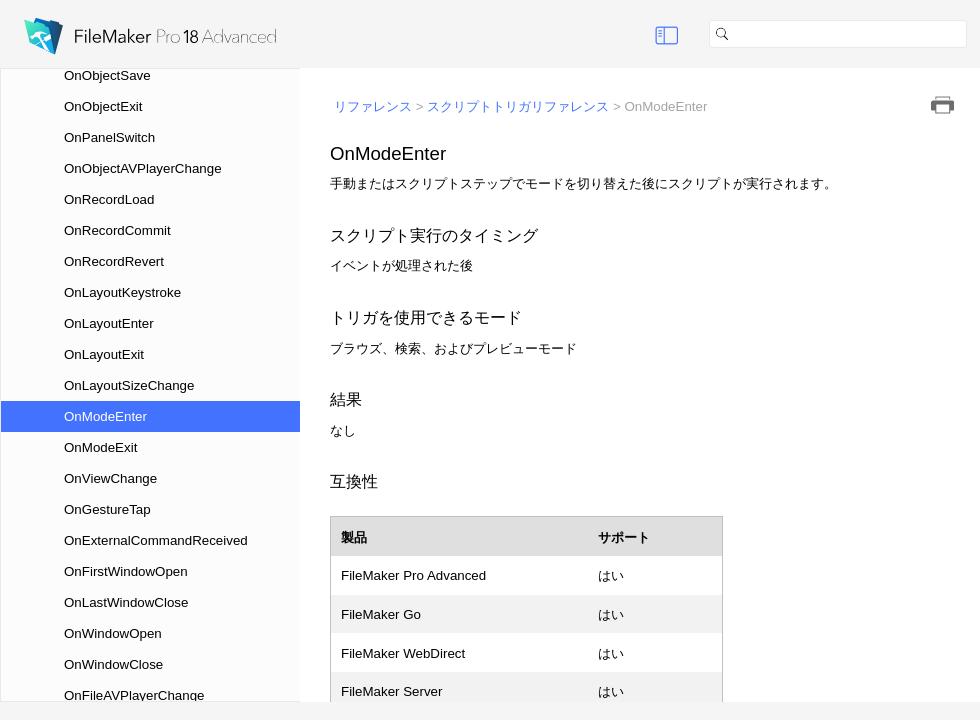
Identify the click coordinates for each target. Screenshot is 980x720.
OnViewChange (110, 478)
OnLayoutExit (104, 354)
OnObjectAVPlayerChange (143, 168)
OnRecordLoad (109, 199)
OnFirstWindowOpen (126, 571)
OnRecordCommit (117, 230)
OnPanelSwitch (109, 137)
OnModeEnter (105, 416)
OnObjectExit (103, 106)
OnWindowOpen (113, 633)
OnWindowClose (113, 664)
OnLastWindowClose (126, 602)
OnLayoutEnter (109, 323)
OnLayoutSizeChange (129, 385)
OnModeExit (100, 447)
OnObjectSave (107, 75)
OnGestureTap (107, 509)
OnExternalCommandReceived (156, 540)
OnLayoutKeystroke (122, 292)
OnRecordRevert (114, 261)
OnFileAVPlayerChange (134, 695)
